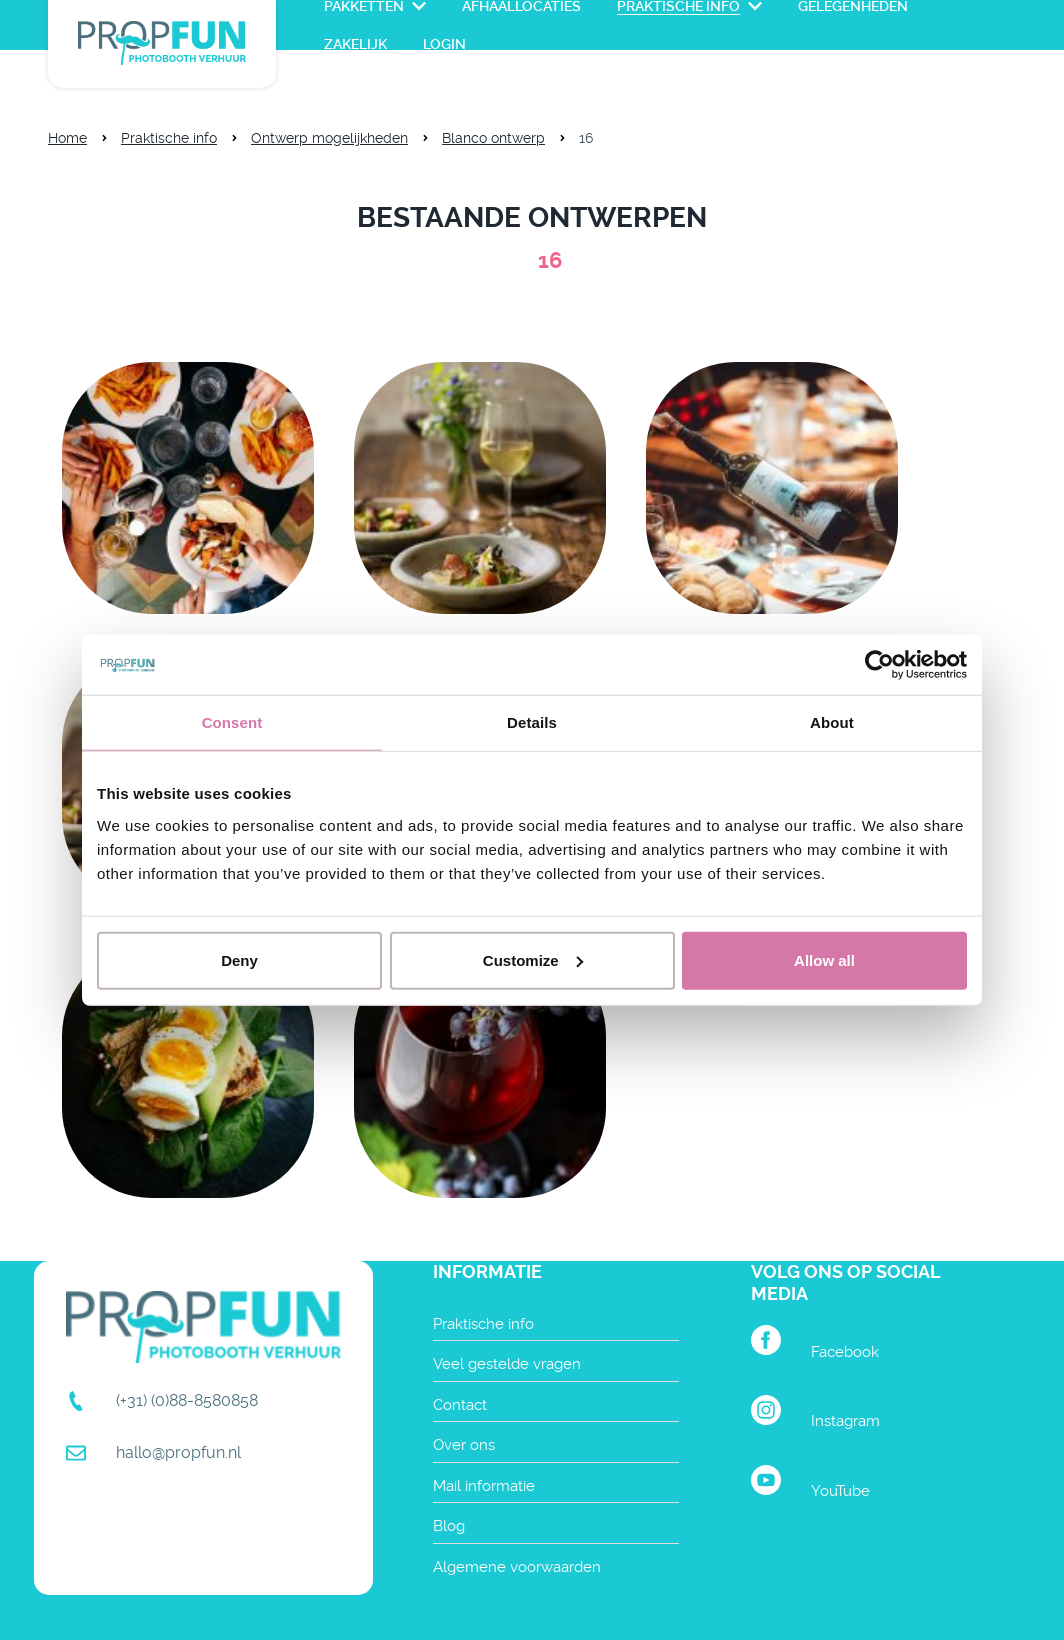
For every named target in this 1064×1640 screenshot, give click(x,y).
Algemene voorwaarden (517, 1567)
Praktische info (169, 138)
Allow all (824, 959)
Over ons (464, 1445)
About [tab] (832, 722)
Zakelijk (355, 44)
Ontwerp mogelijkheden (329, 138)
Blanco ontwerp (493, 138)
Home (67, 138)
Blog (449, 1526)
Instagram (845, 1421)
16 (586, 138)
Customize (533, 959)
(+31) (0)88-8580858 (187, 1400)
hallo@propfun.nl (178, 1452)
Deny (239, 959)
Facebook (845, 1352)
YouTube (840, 1491)
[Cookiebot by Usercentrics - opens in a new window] (879, 665)
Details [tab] (532, 722)
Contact (460, 1405)
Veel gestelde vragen (507, 1364)
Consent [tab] (232, 722)
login (444, 44)
